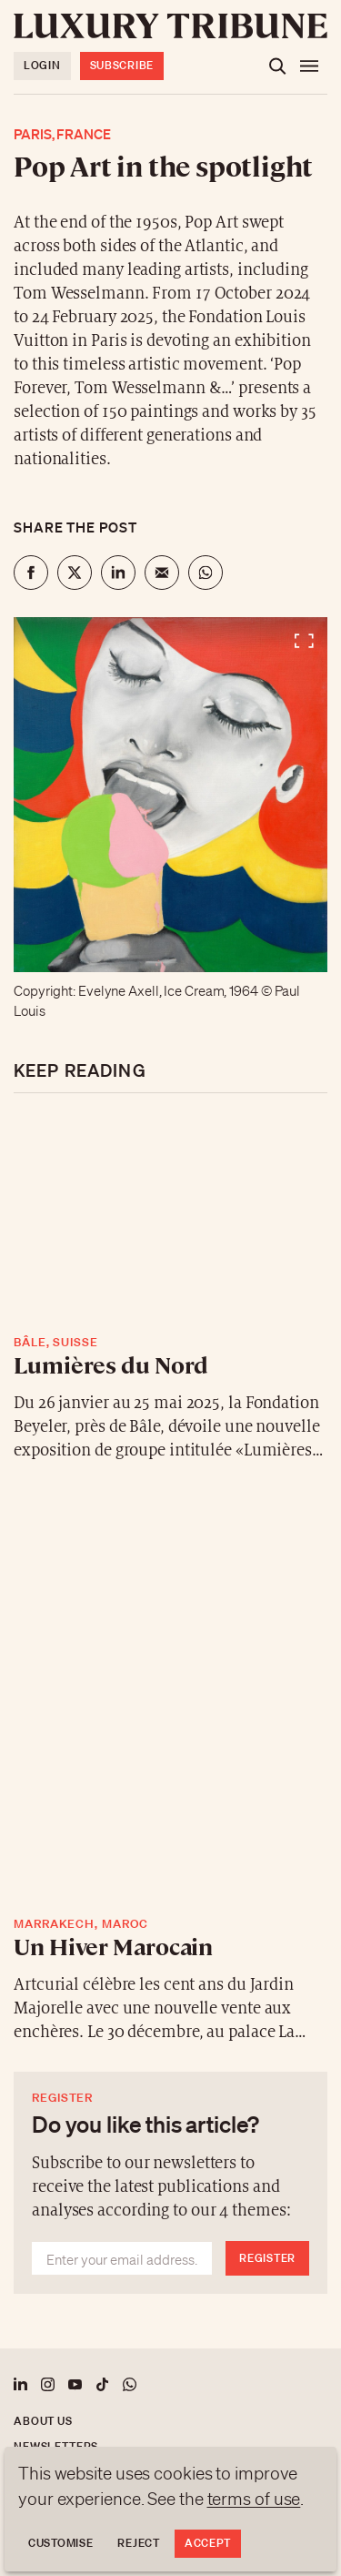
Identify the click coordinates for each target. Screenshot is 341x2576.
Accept (208, 2543)
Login (42, 65)
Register (267, 2258)
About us (43, 2421)
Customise (60, 2543)
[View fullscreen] (170, 794)
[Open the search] (277, 66)
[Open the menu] (309, 66)
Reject (138, 2543)
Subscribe (122, 65)
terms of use (254, 2499)
